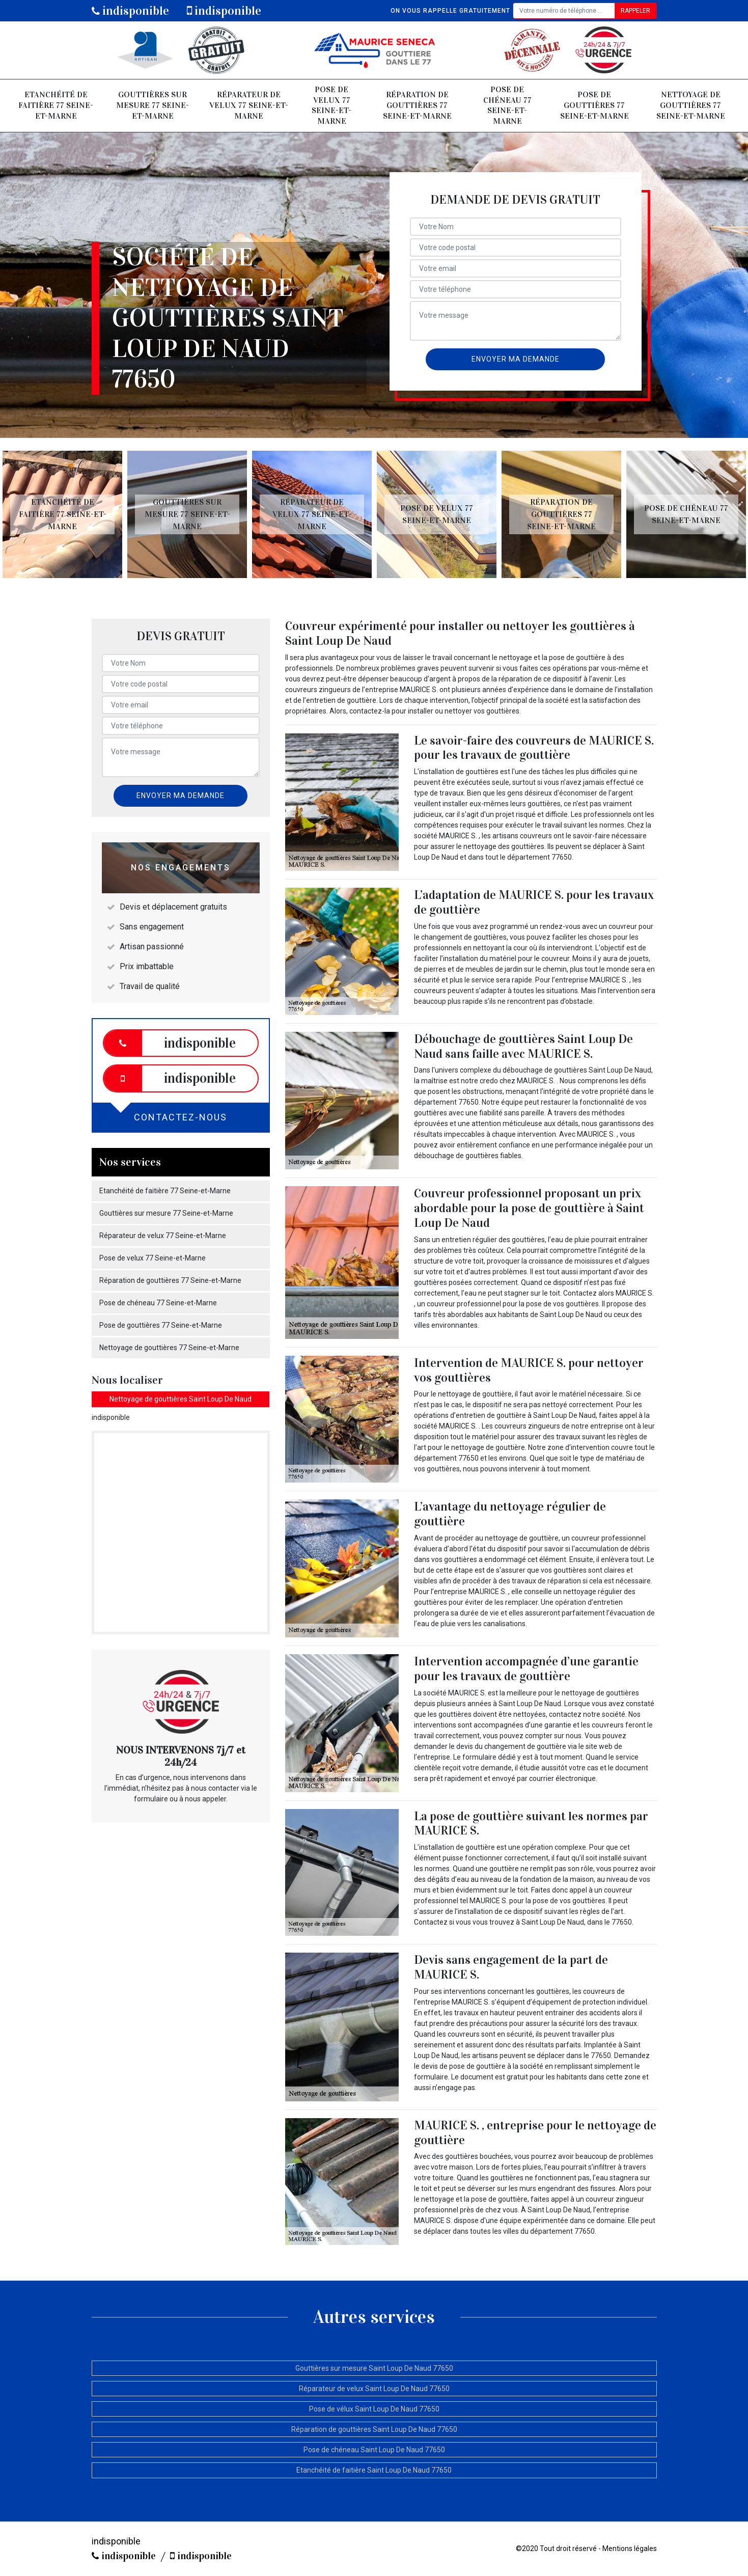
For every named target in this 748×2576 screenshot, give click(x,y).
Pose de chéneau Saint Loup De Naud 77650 (374, 2450)
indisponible (130, 10)
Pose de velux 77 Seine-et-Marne (331, 105)
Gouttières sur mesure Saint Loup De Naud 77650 (374, 2368)
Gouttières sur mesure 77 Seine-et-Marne (152, 105)
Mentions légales (629, 2548)
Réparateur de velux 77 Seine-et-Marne (248, 105)
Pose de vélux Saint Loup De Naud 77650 (374, 2409)
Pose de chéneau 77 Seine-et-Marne (507, 105)
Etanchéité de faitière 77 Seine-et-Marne (55, 105)
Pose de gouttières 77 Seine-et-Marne (594, 105)
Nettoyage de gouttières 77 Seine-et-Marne (690, 105)
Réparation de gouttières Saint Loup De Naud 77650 (374, 2429)
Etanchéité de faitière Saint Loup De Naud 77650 (374, 2470)
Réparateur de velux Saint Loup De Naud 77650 (374, 2389)
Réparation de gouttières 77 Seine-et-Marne (417, 105)
